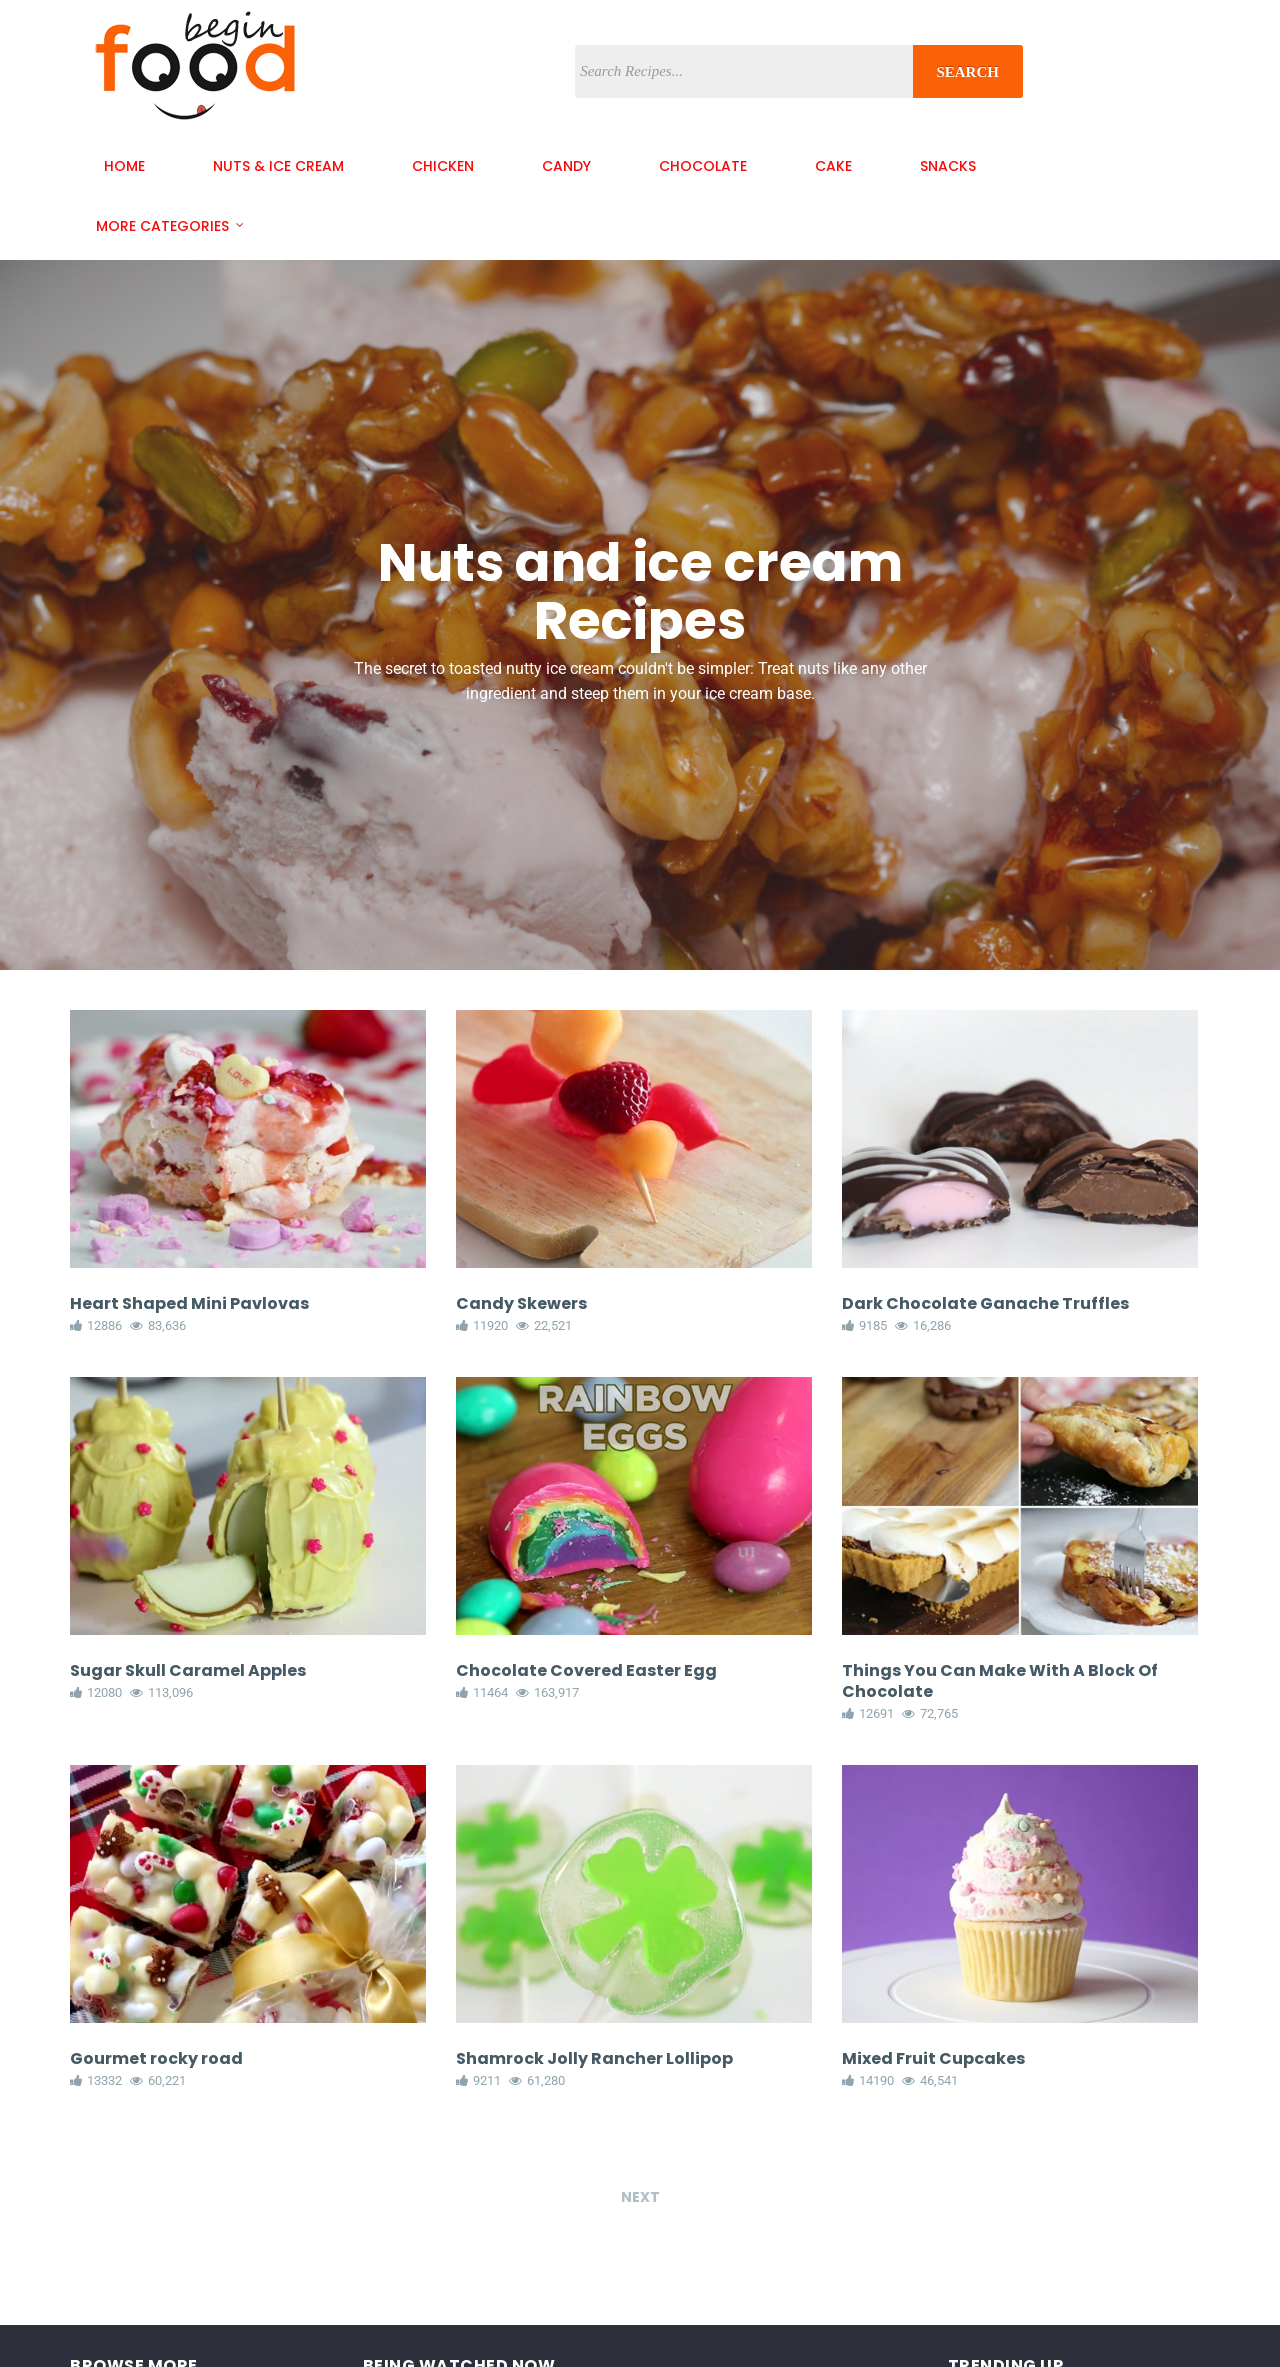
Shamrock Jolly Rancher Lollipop (594, 2058)
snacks (948, 166)
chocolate (703, 166)
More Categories (162, 226)
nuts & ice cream (278, 166)
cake (833, 166)
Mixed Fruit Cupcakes (933, 2058)
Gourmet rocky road (156, 2058)
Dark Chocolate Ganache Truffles (985, 1303)
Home (124, 166)
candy (566, 166)
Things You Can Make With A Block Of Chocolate (1000, 1681)
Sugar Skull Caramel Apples (188, 1670)
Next (640, 2207)
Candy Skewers (521, 1303)
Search (967, 72)
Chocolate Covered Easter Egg (586, 1670)
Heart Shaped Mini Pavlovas (189, 1303)
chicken (443, 166)
